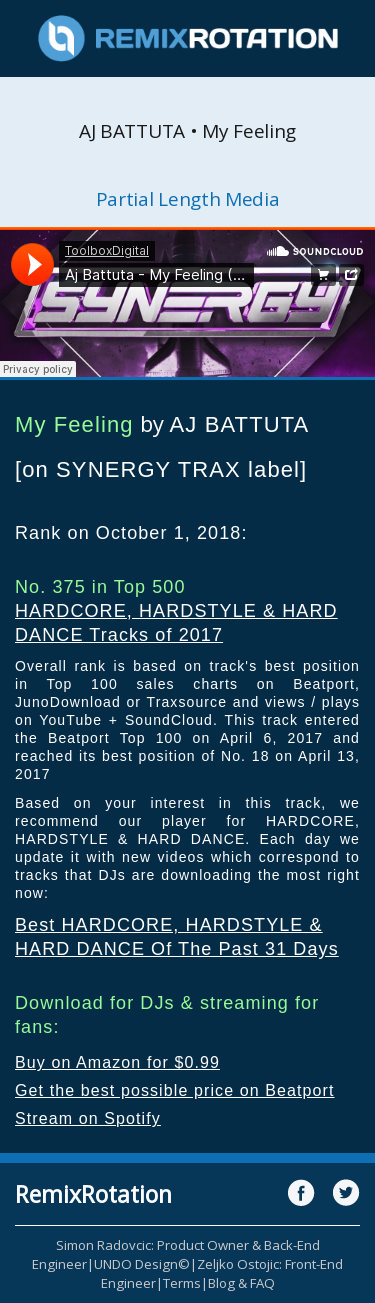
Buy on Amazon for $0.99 (117, 1062)
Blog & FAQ (241, 1283)
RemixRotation (93, 1194)
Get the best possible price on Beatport (175, 1090)
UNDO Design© (142, 1264)
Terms (182, 1283)
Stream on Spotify (88, 1118)
